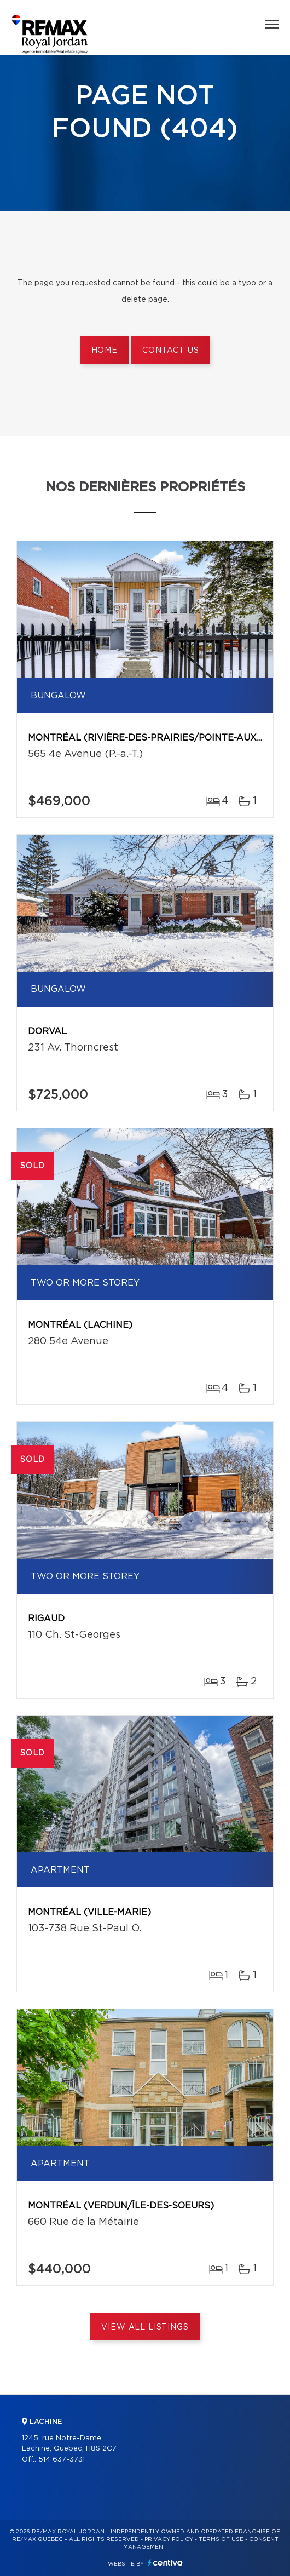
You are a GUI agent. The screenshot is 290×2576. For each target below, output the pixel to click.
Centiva (165, 2562)
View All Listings (144, 2327)
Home (104, 350)
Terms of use (221, 2539)
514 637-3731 (61, 2459)
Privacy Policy (168, 2539)
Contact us (170, 350)
